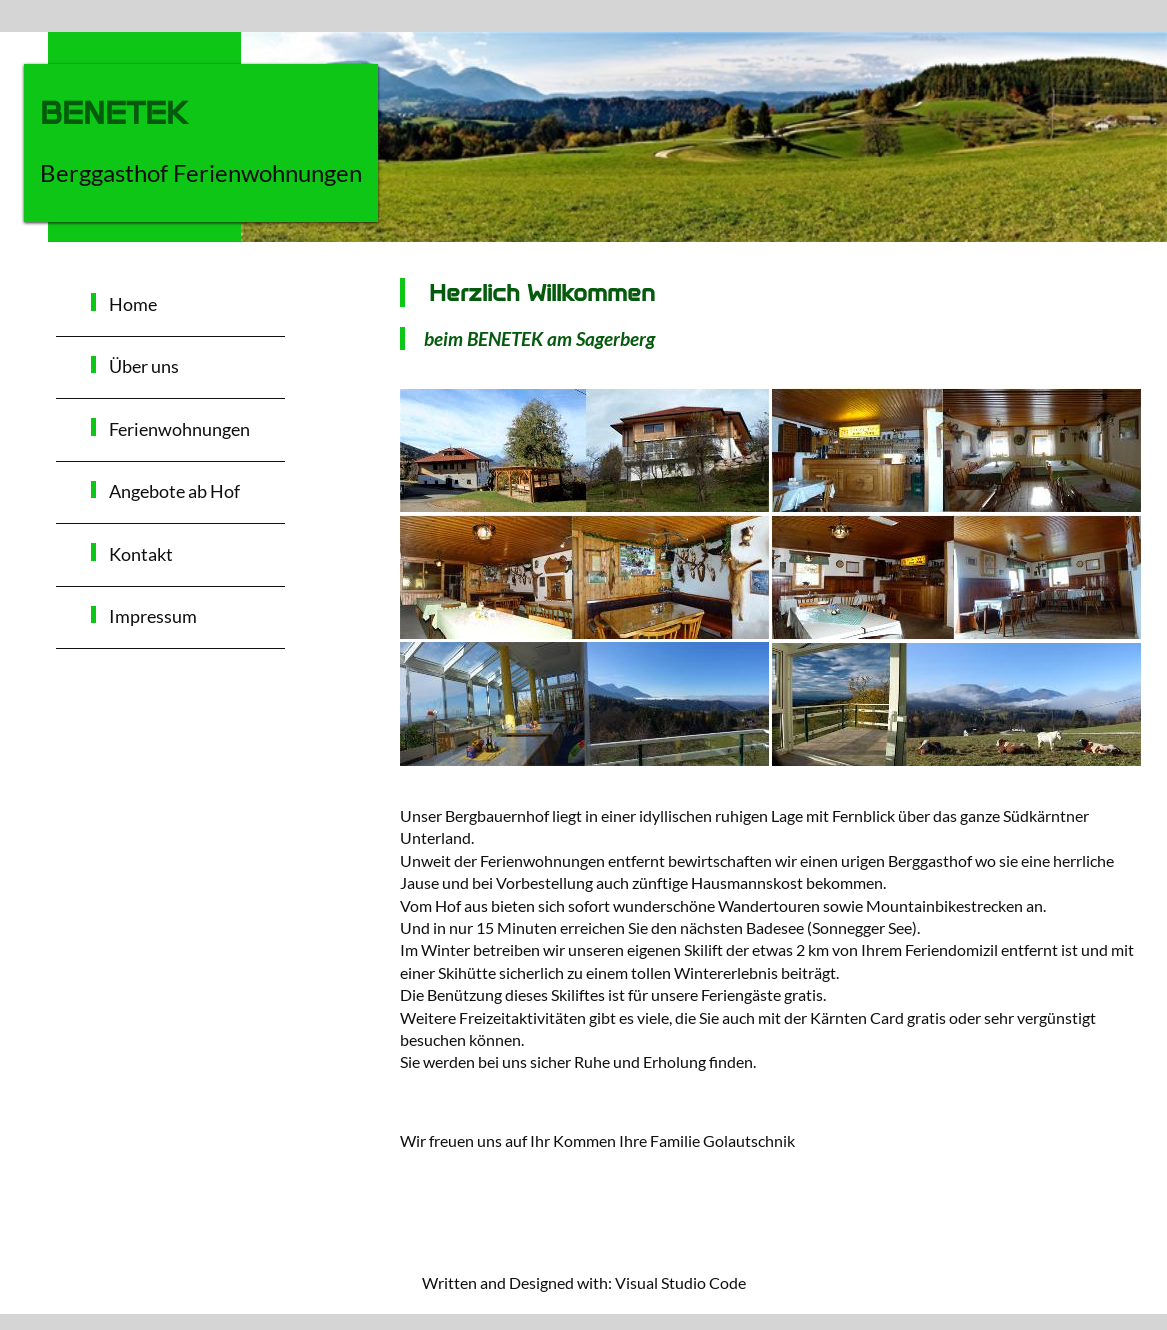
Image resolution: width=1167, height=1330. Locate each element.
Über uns (144, 366)
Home (133, 304)
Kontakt (141, 554)
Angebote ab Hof (174, 491)
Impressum (153, 616)
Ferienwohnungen (179, 429)
